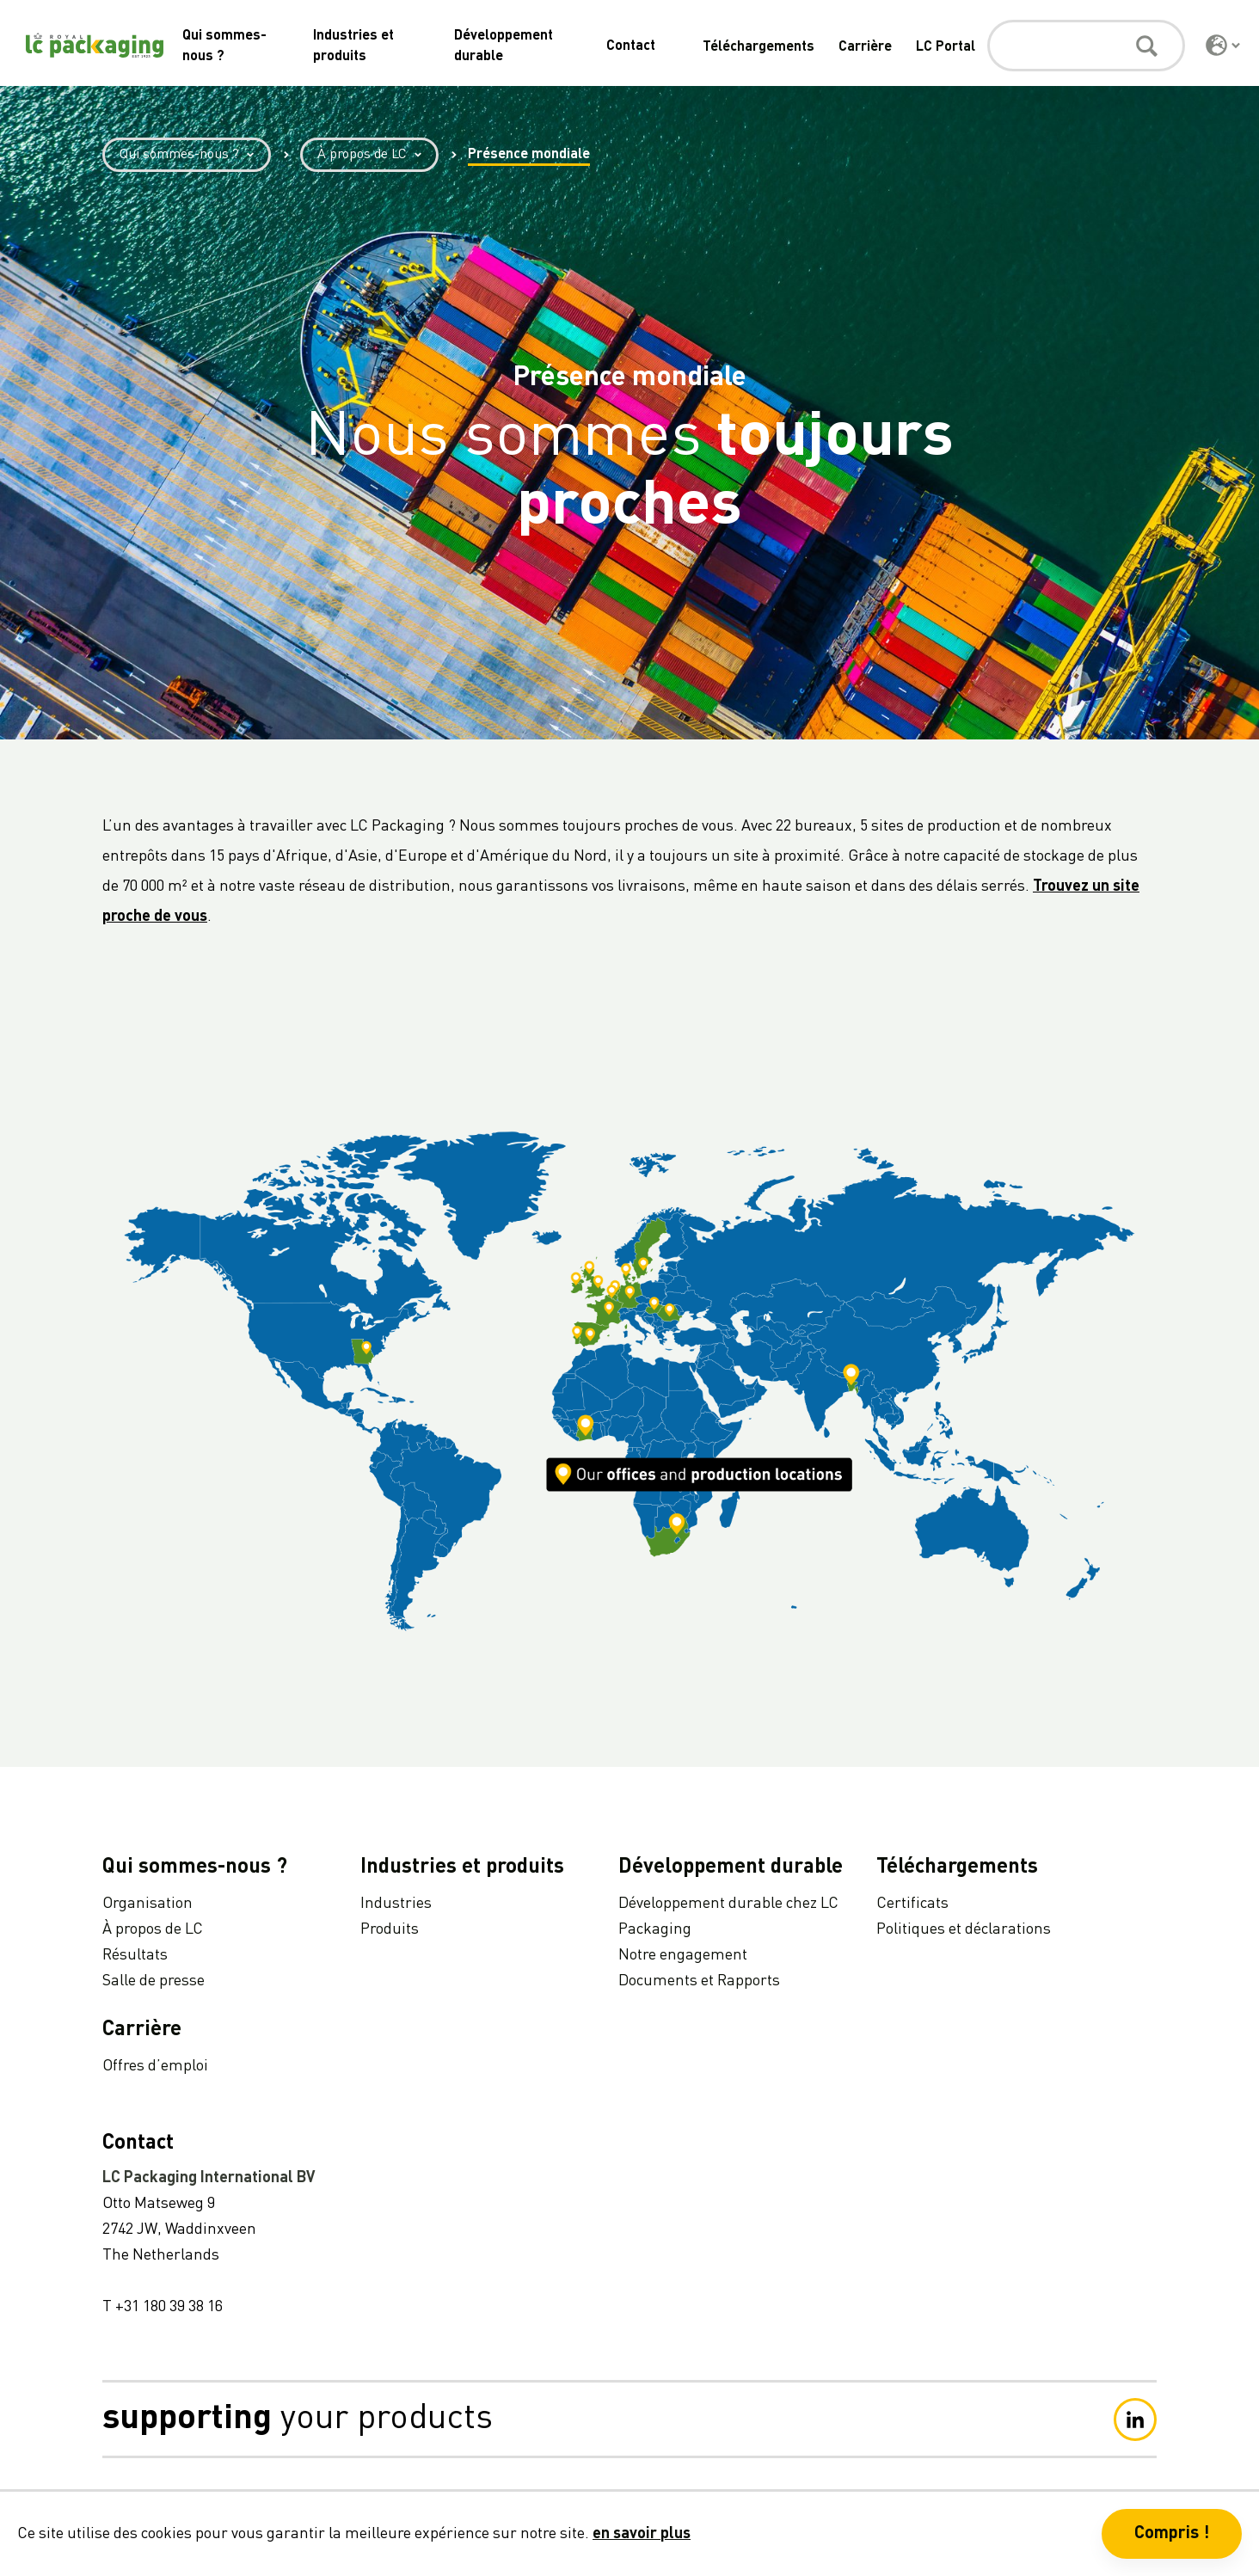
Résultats (135, 1955)
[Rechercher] (1086, 45)
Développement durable (730, 1867)
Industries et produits (462, 1867)
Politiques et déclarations (963, 1929)
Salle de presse (153, 1981)
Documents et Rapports (699, 1981)
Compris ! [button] (1171, 2533)
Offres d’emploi (155, 2066)
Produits (389, 1929)
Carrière (865, 47)
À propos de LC (378, 155)
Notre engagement (682, 1955)
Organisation (147, 1903)
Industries (396, 1903)
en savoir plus (642, 2534)
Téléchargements (758, 47)
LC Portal (945, 47)
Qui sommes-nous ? (195, 155)
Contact (630, 46)
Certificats (912, 1903)
